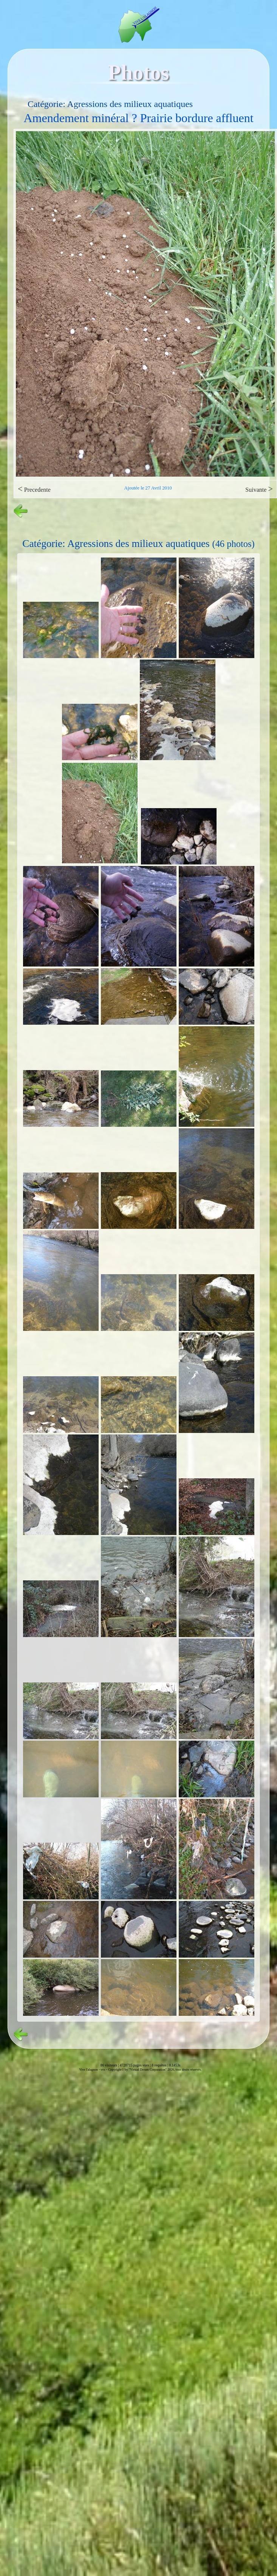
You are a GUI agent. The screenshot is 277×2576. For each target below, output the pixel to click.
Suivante (259, 489)
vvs (103, 2069)
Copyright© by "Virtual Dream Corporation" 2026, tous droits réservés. (154, 2069)
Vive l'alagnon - (90, 2069)
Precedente (34, 489)
